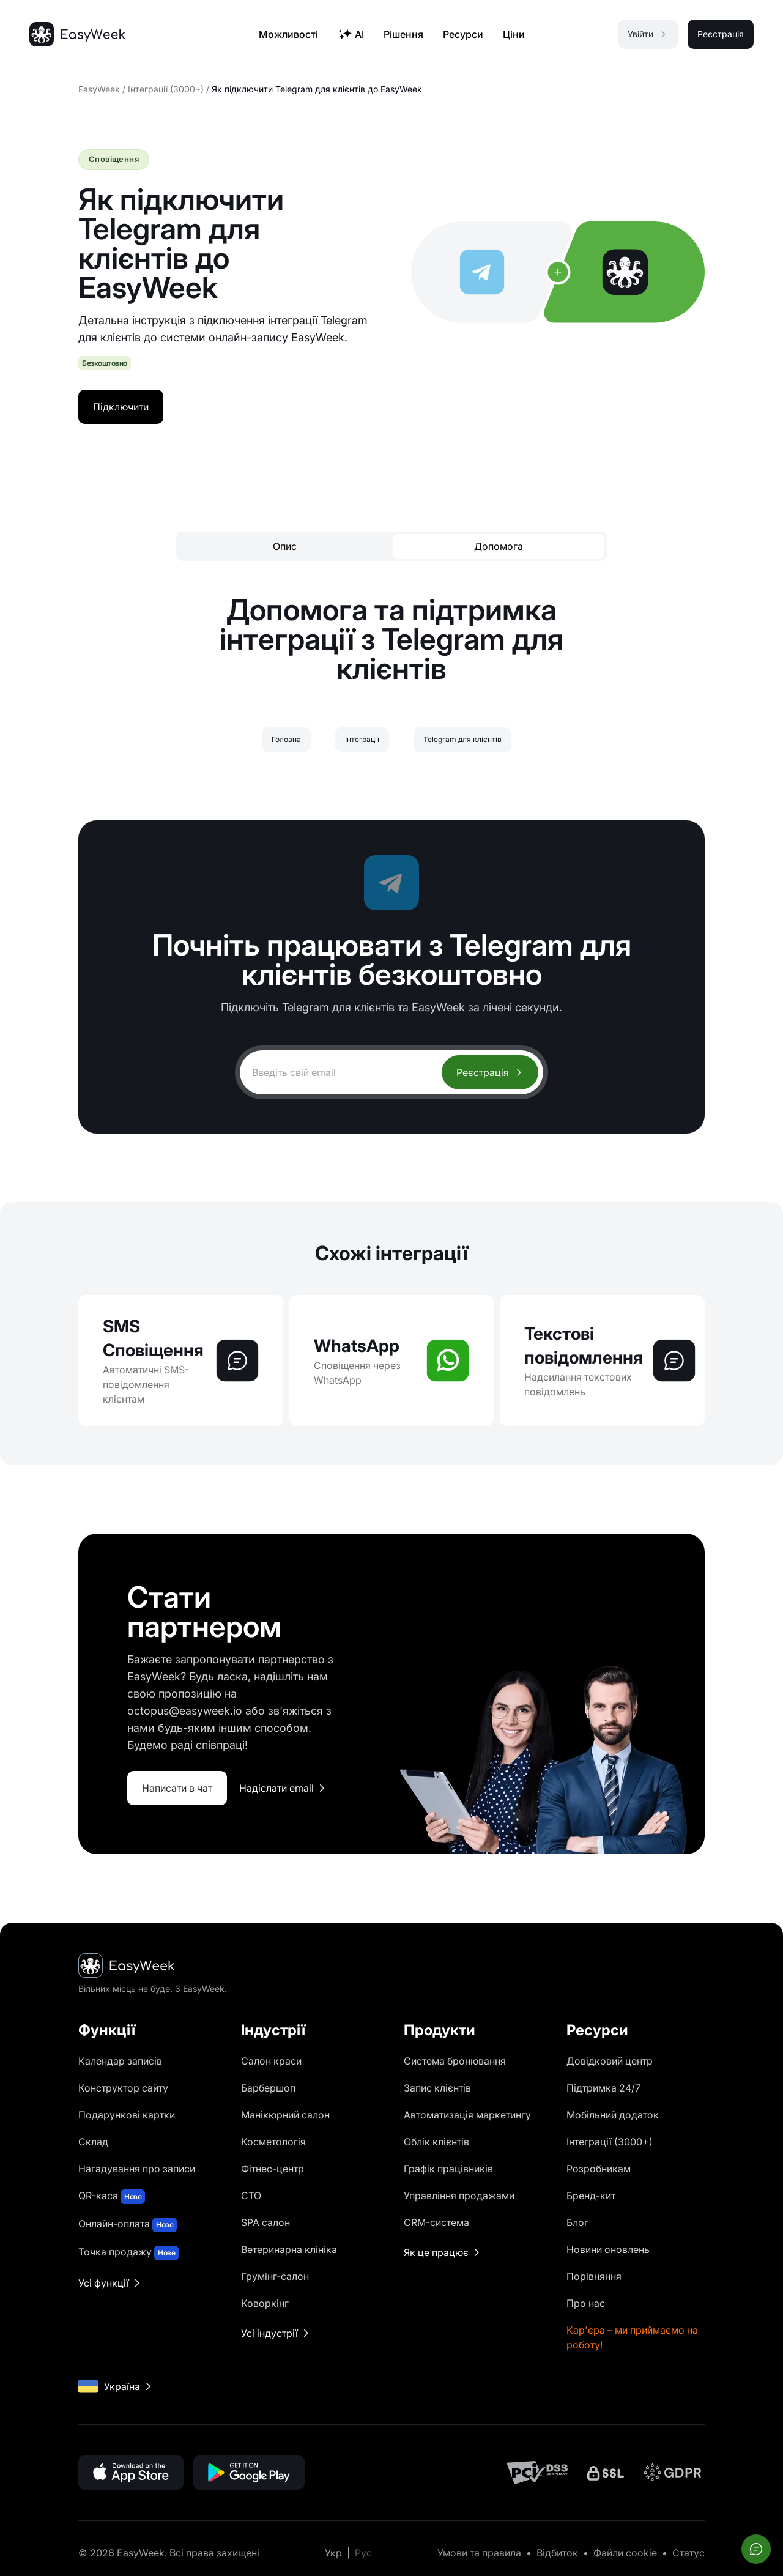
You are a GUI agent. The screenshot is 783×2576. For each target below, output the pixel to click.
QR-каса (111, 2196)
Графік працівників (448, 2168)
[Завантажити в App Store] (131, 2472)
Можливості (288, 34)
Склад (93, 2142)
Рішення (403, 34)
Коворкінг (265, 2303)
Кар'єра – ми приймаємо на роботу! (632, 2337)
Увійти (648, 34)
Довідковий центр (609, 2061)
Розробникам (598, 2168)
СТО (251, 2195)
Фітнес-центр (272, 2168)
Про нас (585, 2303)
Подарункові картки (126, 2115)
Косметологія (273, 2142)
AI (351, 34)
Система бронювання (455, 2061)
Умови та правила (479, 2553)
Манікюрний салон (285, 2115)
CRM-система (436, 2222)
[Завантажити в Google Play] (249, 2472)
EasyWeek (99, 89)
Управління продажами (459, 2195)
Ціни (514, 34)
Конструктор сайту (123, 2088)
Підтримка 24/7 (603, 2088)
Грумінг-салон (275, 2276)
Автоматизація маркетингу (467, 2115)
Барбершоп (268, 2088)
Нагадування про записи (136, 2168)
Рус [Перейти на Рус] (363, 2553)
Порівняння (594, 2276)
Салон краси (271, 2061)
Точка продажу (128, 2253)
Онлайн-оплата (127, 2225)
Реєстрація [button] (720, 34)
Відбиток (557, 2553)
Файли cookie (625, 2553)
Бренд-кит (590, 2195)
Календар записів (120, 2061)
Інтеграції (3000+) (166, 89)
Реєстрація (490, 1072)
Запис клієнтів (437, 2088)
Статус (688, 2553)
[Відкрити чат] (756, 2549)
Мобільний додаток (612, 2115)
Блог (577, 2222)
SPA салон (265, 2222)
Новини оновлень (608, 2249)
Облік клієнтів (436, 2142)
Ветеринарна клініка (289, 2249)
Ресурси (463, 34)
